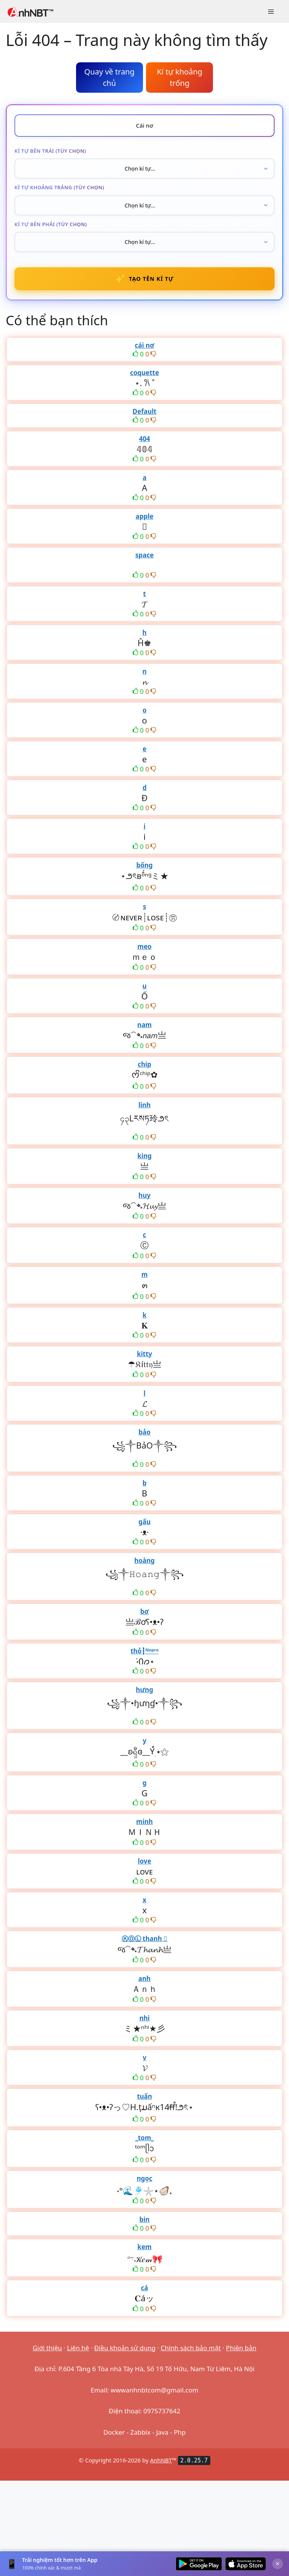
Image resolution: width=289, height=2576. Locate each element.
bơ (144, 1611)
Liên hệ (78, 2348)
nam (144, 1025)
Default (145, 411)
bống (144, 865)
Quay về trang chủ (109, 77)
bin (145, 2219)
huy (144, 1195)
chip (144, 1064)
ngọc (144, 2178)
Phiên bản (241, 2348)
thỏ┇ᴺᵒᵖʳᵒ (144, 1651)
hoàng (144, 1560)
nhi (144, 2018)
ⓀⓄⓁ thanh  (145, 1939)
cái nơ (144, 345)
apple (145, 516)
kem (144, 2247)
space (144, 555)
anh (144, 1978)
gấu (144, 1522)
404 (144, 439)
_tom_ (144, 2138)
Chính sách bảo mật (191, 2348)
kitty (144, 1354)
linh (144, 1105)
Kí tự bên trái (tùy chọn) (50, 150)
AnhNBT (161, 2461)
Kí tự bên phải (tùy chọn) (50, 224)
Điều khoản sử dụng (125, 2348)
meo (144, 946)
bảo (144, 1432)
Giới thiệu (47, 2348)
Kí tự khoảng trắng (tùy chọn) (59, 187)
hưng (144, 1690)
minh (144, 1822)
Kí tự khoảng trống (179, 77)
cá (144, 2288)
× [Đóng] (277, 2563)
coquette (144, 373)
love (144, 1861)
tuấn (144, 2096)
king (144, 1156)
